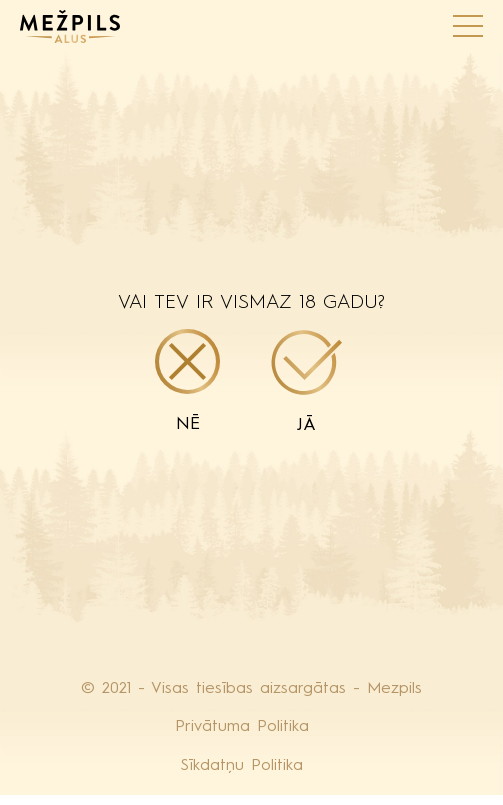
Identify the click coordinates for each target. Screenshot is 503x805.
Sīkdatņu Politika (242, 766)
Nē (187, 381)
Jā (306, 382)
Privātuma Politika (242, 727)
